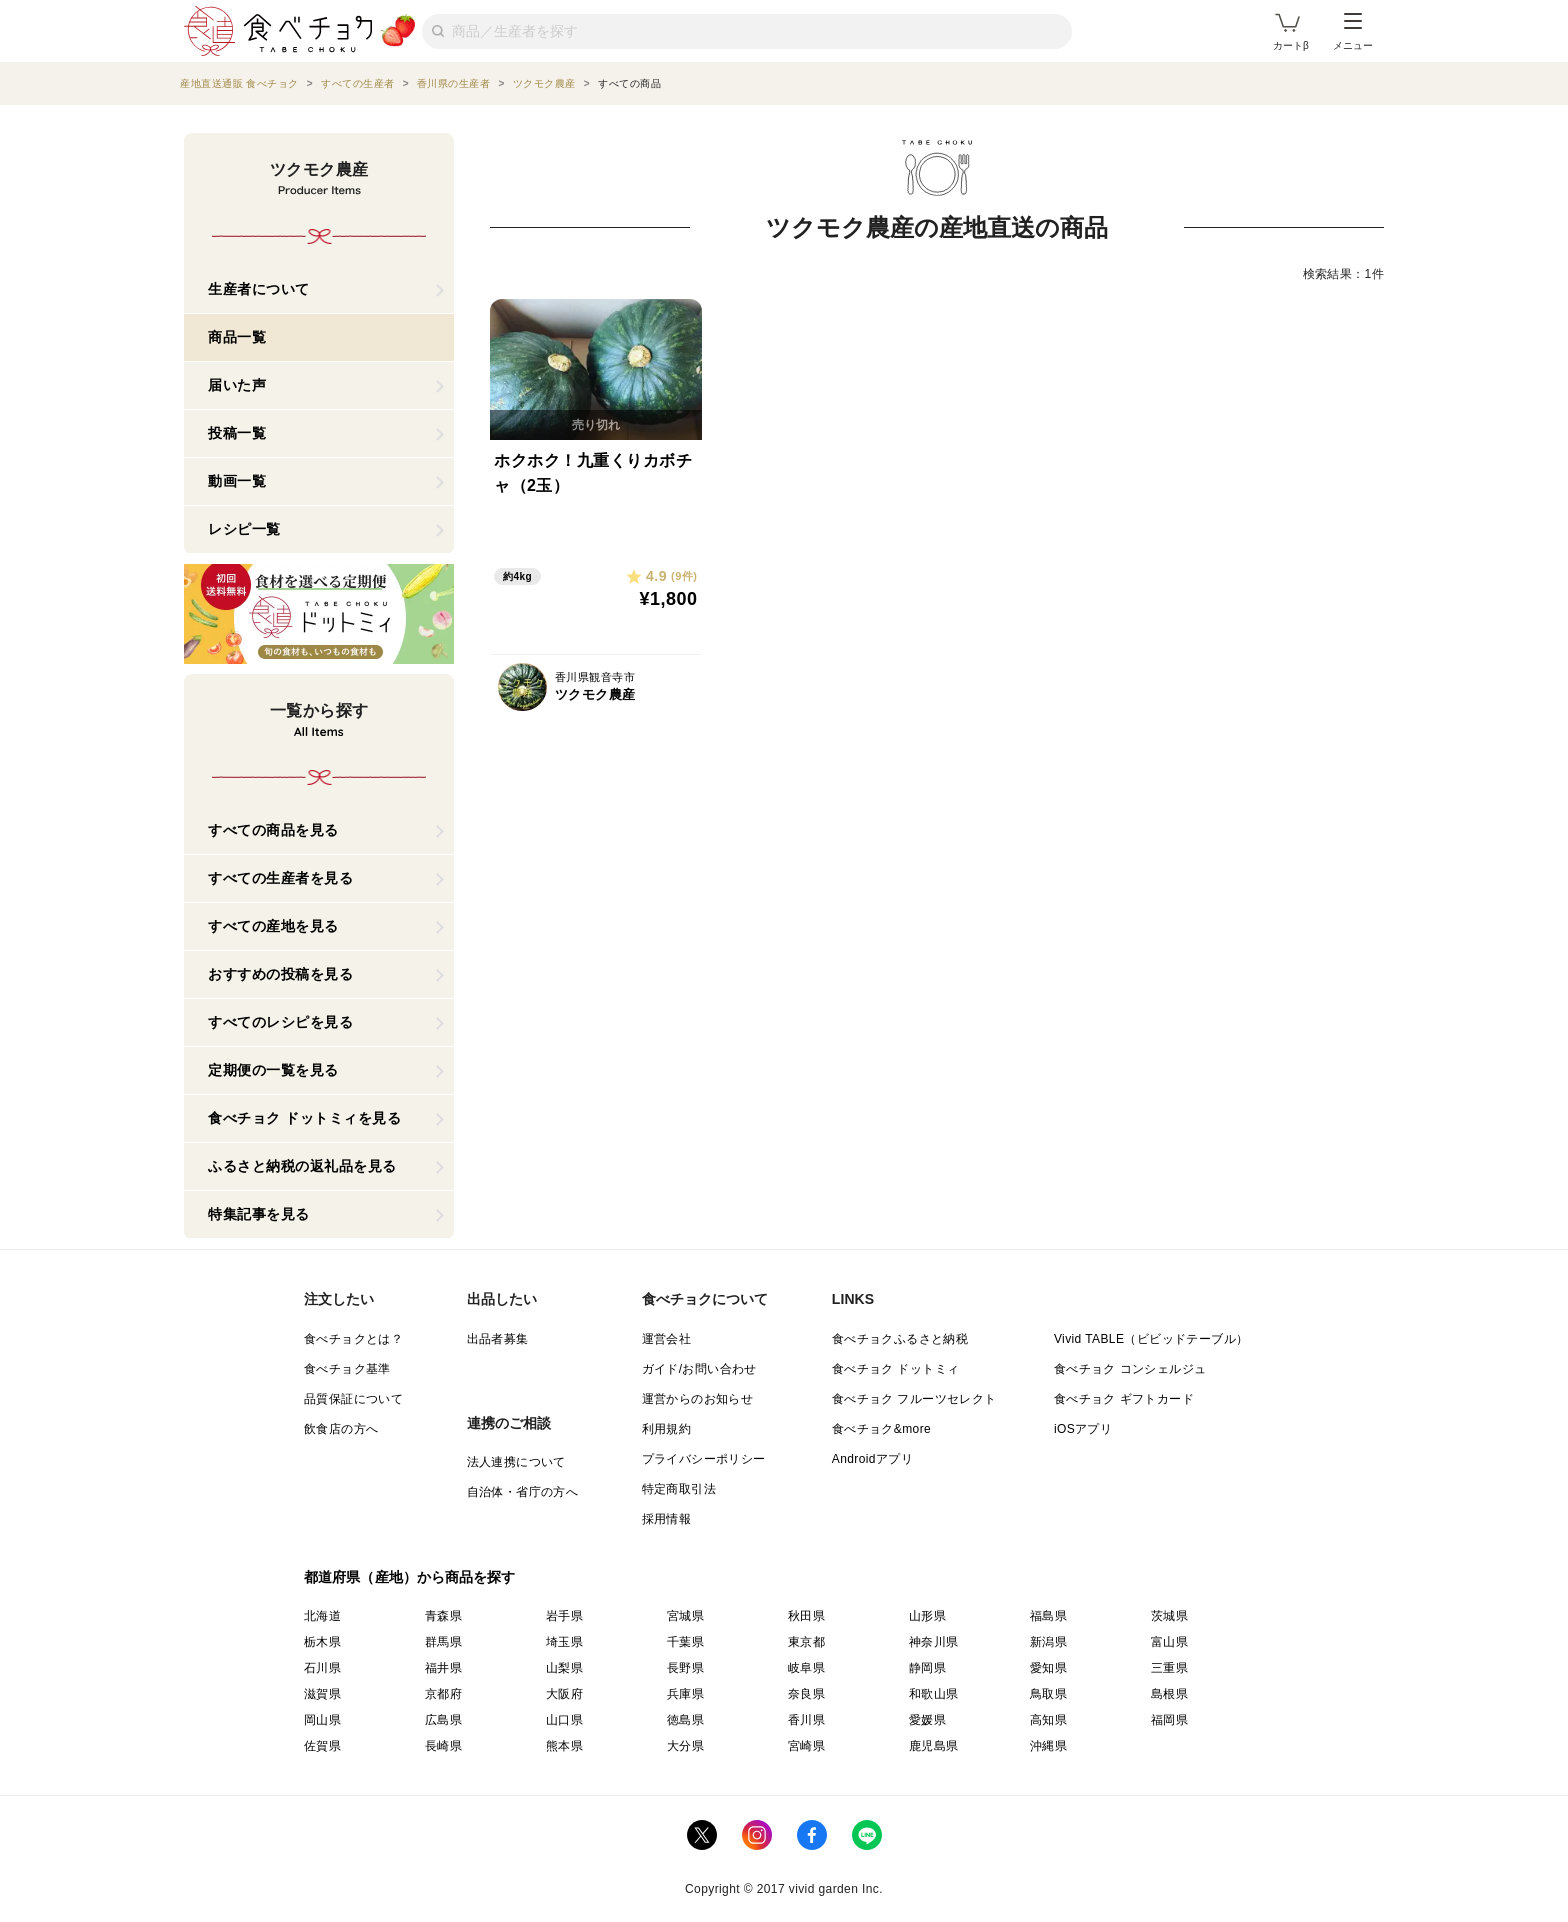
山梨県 (564, 1668)
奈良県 (806, 1694)
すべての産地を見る (273, 926)
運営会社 (667, 1339)
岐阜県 (806, 1668)
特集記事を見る (259, 1214)
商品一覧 (237, 337)
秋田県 (806, 1616)
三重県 (1169, 1668)
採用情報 (667, 1519)
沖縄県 (1048, 1746)
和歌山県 (934, 1694)
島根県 (1169, 1694)
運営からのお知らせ (698, 1399)
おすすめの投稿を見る (280, 974)
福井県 (443, 1668)
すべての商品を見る (273, 830)
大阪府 (564, 1694)
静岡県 (927, 1668)
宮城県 (685, 1616)
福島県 (1048, 1616)
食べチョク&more (881, 1429)
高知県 (1048, 1720)
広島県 (443, 1720)
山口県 (564, 1720)
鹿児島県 (934, 1746)
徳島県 (685, 1720)
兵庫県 (685, 1694)
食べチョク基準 (347, 1369)
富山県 (1169, 1642)
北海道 (322, 1616)
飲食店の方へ (341, 1429)
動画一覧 (237, 481)
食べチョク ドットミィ (896, 1369)
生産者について (259, 289)
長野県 (685, 1668)
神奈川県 (934, 1642)
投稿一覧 (237, 433)
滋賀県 (322, 1694)
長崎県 (443, 1746)
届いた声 (237, 385)
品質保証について (353, 1399)
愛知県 (1048, 1668)
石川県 (322, 1668)
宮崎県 (806, 1746)
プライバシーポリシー (704, 1459)
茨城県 (1169, 1616)
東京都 (806, 1642)
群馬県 (443, 1642)
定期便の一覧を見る (273, 1070)
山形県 (927, 1616)
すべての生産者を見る (280, 878)
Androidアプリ (872, 1459)
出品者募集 (498, 1339)
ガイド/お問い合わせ (699, 1369)
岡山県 (322, 1720)
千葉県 (685, 1642)
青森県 (443, 1616)
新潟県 (1048, 1642)
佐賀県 (322, 1746)
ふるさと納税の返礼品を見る (302, 1166)
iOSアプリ (1083, 1429)
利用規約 (667, 1429)
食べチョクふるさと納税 (900, 1339)
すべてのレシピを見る (280, 1022)
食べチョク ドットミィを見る (304, 1118)
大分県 (685, 1746)
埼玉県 (564, 1642)
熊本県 (564, 1746)
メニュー (1353, 32)
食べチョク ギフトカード (1124, 1399)
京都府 (443, 1694)
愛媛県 (927, 1720)
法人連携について (516, 1462)
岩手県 (564, 1616)
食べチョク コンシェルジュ (1130, 1369)
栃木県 (322, 1642)
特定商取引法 (679, 1489)
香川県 (806, 1720)
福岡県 (1169, 1720)
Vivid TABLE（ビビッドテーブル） (1151, 1339)
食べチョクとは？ (353, 1339)
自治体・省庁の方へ (523, 1492)
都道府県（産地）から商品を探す (410, 1577)
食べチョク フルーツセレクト (914, 1399)
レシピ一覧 (244, 529)
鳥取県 (1048, 1694)
